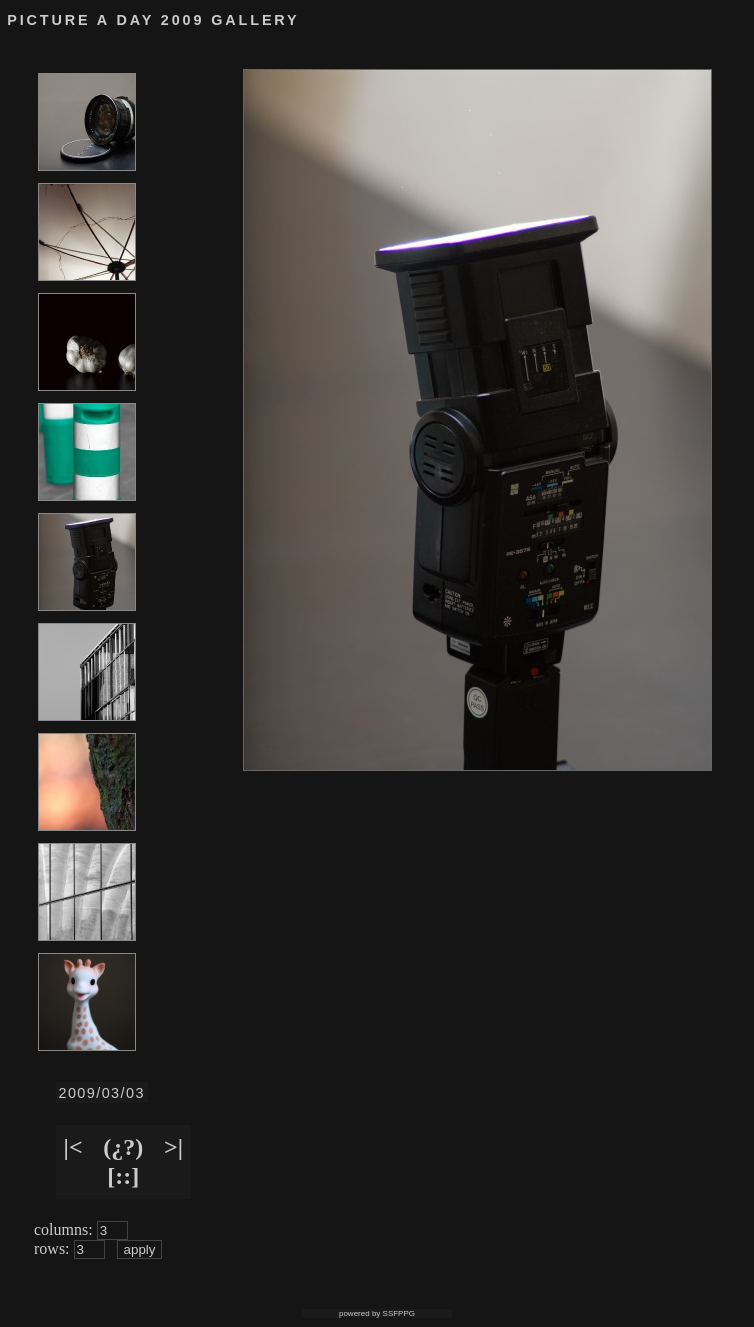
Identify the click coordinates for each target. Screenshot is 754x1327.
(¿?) (123, 1147)
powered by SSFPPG (377, 1313)
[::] (123, 1176)
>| (173, 1147)
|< (73, 1147)
